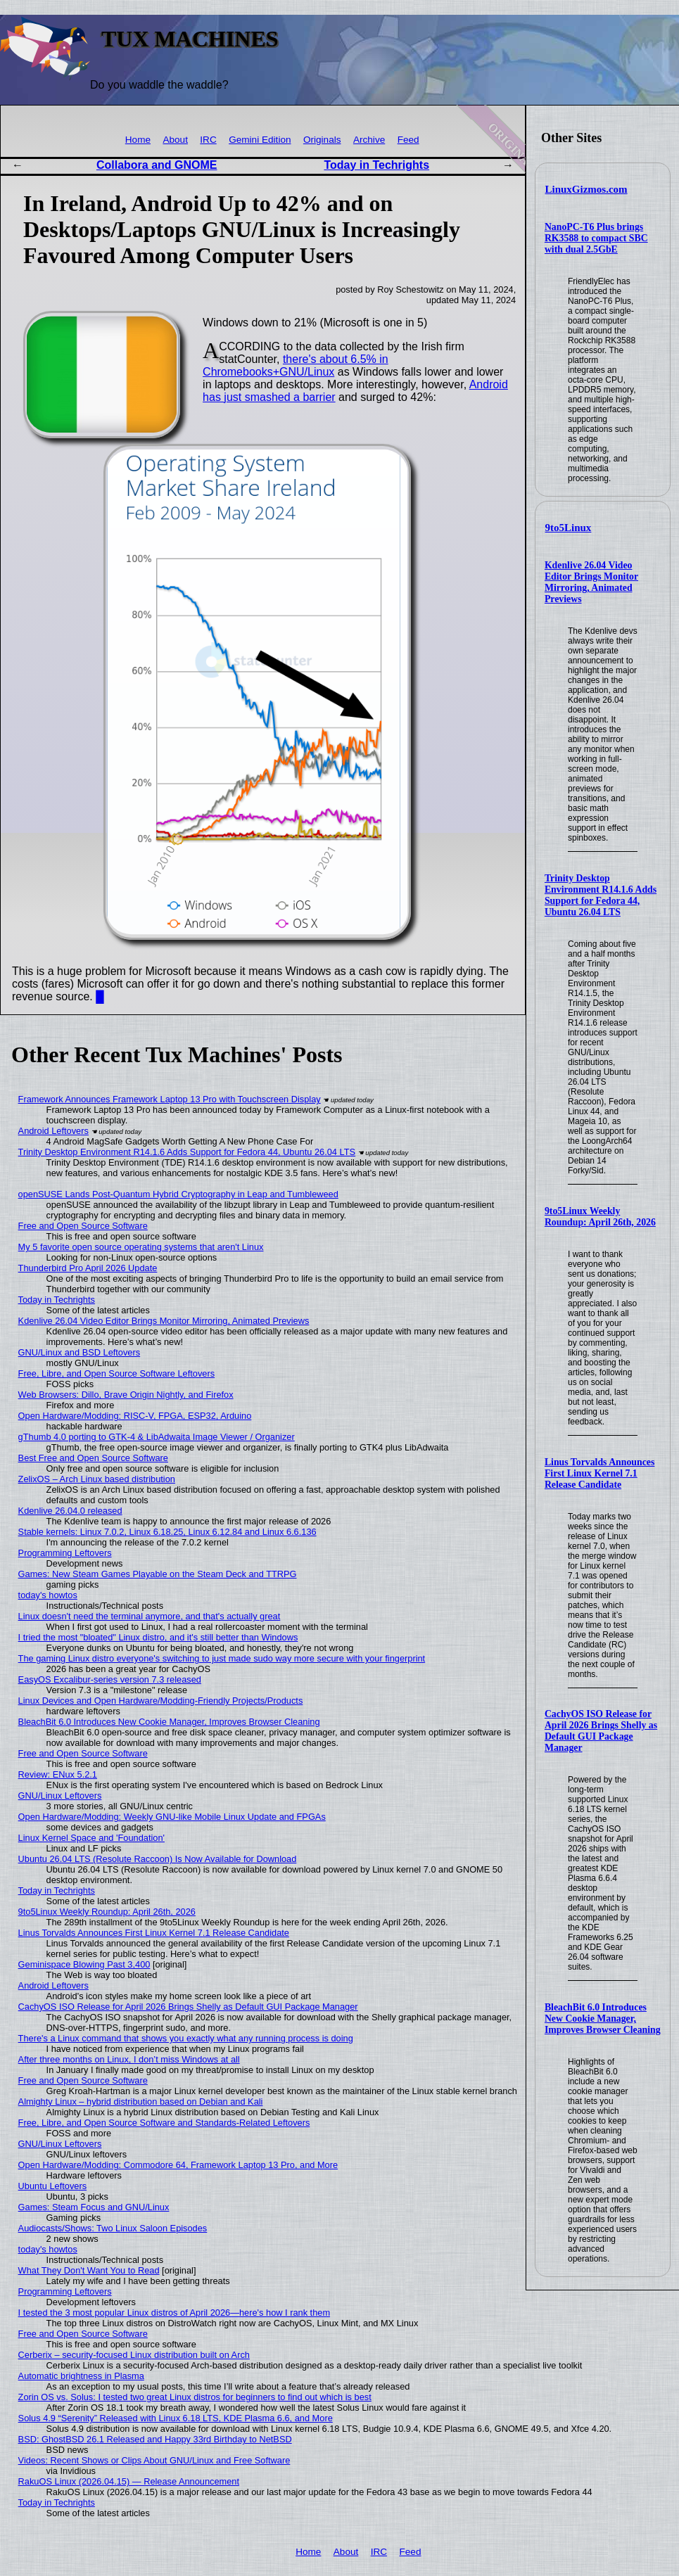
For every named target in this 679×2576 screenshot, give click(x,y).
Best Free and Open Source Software (93, 1458)
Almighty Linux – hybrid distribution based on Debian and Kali (140, 2101)
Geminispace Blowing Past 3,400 (84, 1964)
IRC (208, 139)
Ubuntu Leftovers (52, 2186)
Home (138, 139)
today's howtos (47, 1595)
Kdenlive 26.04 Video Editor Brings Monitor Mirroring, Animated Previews (591, 582)
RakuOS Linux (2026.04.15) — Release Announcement (128, 2481)
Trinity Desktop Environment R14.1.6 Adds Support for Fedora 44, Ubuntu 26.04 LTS (600, 895)
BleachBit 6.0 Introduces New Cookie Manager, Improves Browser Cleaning (603, 2018)
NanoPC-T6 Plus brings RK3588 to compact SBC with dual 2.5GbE (596, 238)
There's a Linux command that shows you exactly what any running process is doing (185, 2038)
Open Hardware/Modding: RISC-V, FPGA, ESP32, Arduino (135, 1415)
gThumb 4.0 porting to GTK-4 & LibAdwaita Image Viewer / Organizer (156, 1437)
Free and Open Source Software (83, 1225)
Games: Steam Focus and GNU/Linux (94, 2207)
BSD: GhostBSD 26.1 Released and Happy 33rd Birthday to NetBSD (155, 2439)
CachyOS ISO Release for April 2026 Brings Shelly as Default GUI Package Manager (601, 1731)
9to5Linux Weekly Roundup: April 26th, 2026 (600, 1217)
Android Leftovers (53, 1131)
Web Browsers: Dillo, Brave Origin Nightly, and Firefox (126, 1394)
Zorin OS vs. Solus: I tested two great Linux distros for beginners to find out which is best (195, 2397)
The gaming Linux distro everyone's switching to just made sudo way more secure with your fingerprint (222, 1658)
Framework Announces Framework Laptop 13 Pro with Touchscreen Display (169, 1099)
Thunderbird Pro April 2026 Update (88, 1268)
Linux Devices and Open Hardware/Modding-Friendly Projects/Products (160, 1700)
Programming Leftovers (65, 1553)
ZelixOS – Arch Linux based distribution (96, 1479)
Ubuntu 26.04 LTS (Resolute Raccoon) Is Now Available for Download (157, 1859)
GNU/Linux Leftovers (60, 1795)
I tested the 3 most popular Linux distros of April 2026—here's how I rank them (174, 2312)
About (175, 139)
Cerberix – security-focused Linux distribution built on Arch (134, 2354)
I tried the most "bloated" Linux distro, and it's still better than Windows (158, 1637)
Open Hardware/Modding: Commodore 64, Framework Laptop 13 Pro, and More (178, 2165)
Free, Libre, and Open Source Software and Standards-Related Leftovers (164, 2122)
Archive (369, 139)
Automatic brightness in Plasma (81, 2376)
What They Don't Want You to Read (89, 2270)
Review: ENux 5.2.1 (57, 1774)
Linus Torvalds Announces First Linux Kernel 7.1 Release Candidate (599, 1473)
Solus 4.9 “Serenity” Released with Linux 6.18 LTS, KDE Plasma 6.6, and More (175, 2418)
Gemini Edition (260, 139)
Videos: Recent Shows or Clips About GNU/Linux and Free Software (154, 2460)
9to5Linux (568, 527)
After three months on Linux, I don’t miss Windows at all (129, 2059)
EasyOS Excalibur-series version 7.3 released (109, 1679)
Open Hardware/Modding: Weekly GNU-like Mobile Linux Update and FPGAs (172, 1816)
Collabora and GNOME (156, 165)
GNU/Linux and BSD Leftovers (79, 1352)
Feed (408, 139)
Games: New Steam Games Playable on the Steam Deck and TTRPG (157, 1574)
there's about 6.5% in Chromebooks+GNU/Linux (295, 365)
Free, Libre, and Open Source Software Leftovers (116, 1373)
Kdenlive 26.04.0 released (70, 1510)
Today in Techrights (376, 165)
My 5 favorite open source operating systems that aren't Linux (141, 1247)
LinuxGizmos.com (586, 189)
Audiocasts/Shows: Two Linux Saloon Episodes (113, 2228)
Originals (322, 139)
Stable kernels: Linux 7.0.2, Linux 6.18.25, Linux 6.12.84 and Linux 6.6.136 (167, 1531)
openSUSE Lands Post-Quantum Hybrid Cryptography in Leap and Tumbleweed (178, 1194)
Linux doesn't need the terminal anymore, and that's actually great (149, 1616)
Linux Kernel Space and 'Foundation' (91, 1837)
